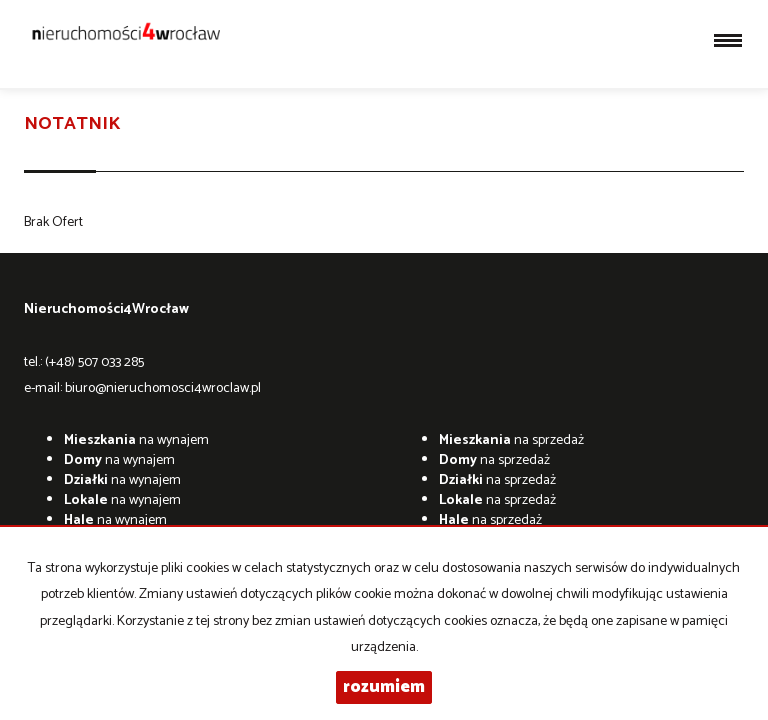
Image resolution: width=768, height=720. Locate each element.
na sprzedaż (511, 440)
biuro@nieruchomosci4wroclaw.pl (163, 388)
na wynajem (136, 440)
